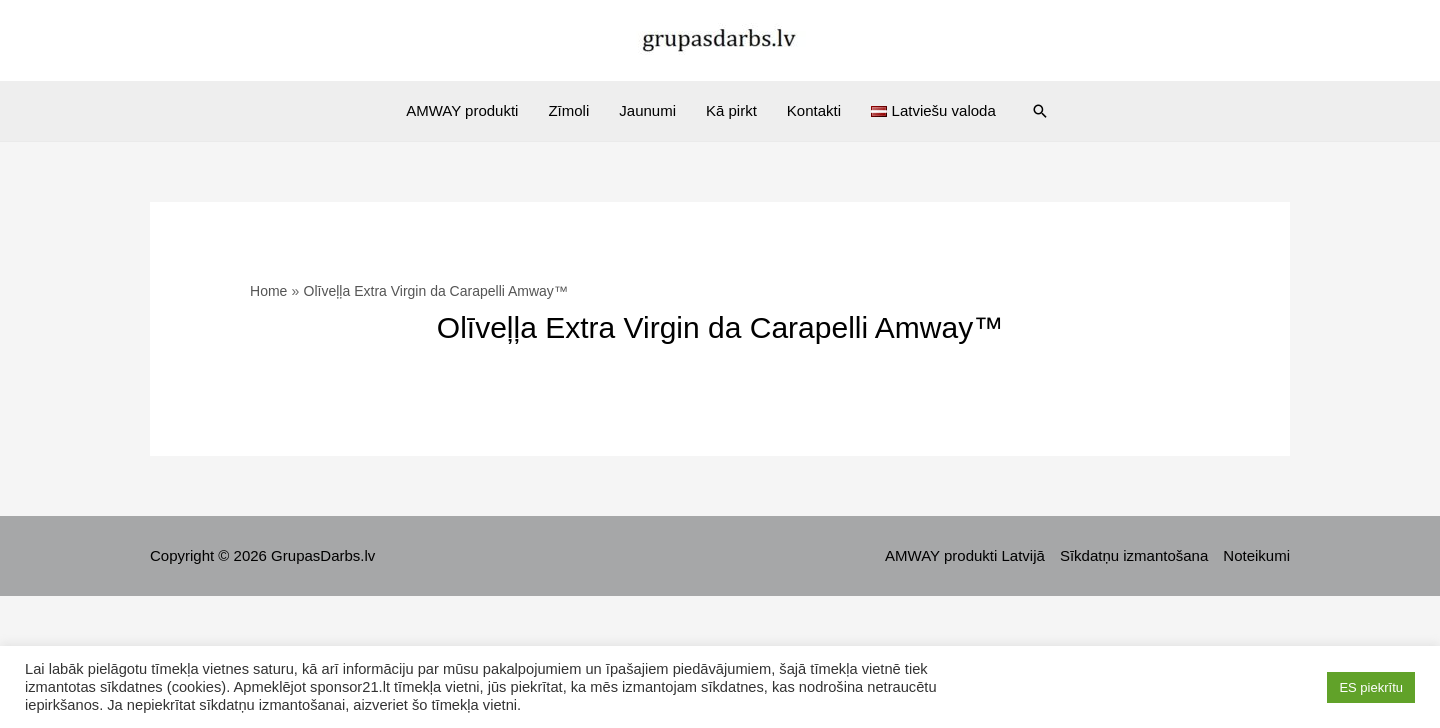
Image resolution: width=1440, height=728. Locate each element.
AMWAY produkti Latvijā (965, 555)
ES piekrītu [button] (1371, 687)
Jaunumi (647, 110)
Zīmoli (568, 110)
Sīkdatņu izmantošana (1134, 555)
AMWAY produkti (462, 110)
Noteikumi (1256, 555)
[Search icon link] (1040, 111)
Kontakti (814, 110)
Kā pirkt (731, 110)
